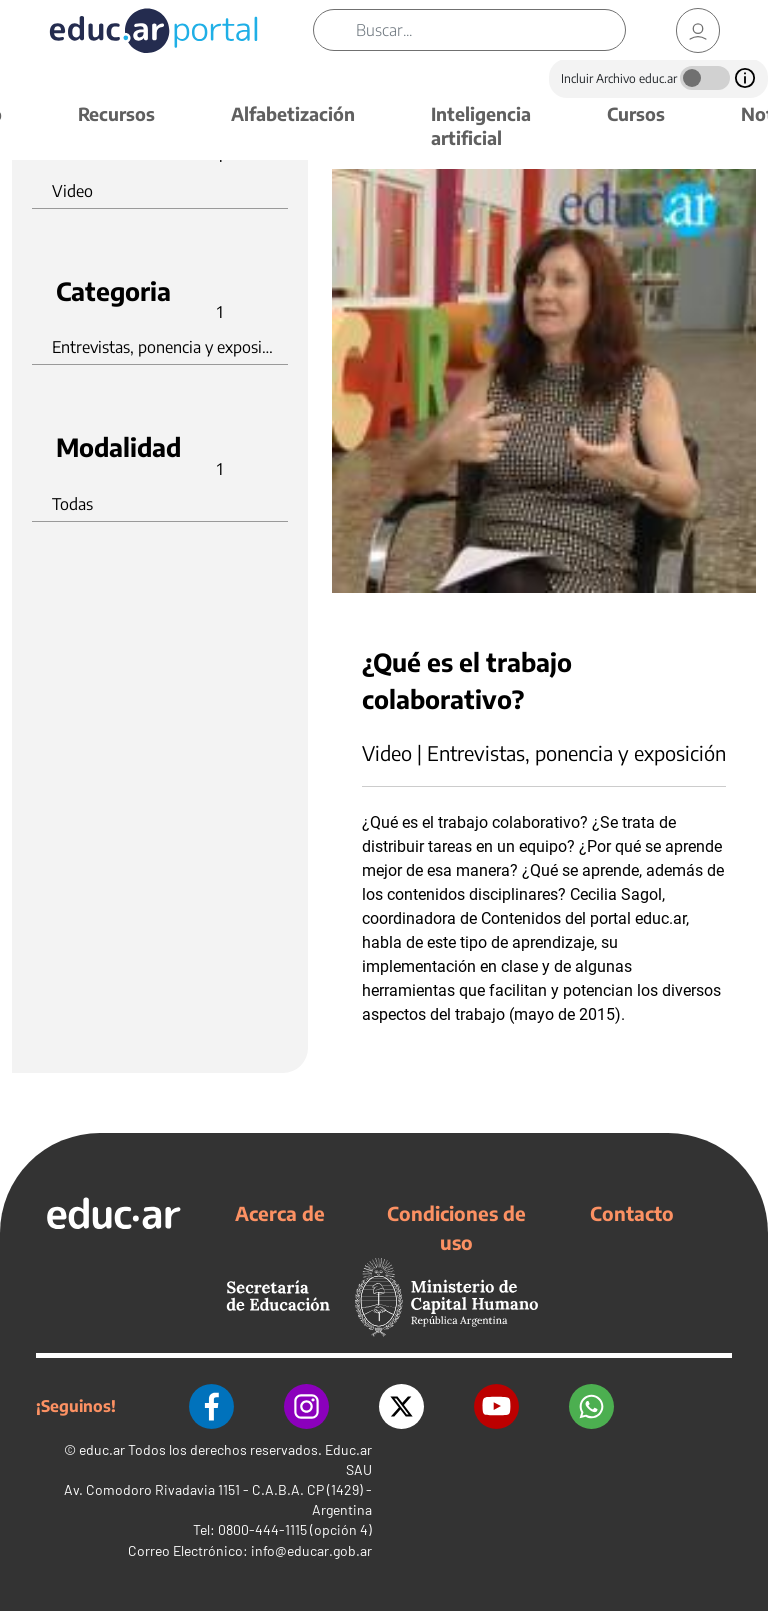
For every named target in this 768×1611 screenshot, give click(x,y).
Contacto (632, 1213)
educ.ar (102, 1449)
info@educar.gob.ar (311, 1550)
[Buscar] (490, 30)
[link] (698, 30)
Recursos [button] (116, 113)
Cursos (636, 113)
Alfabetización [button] (293, 113)
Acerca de (280, 1213)
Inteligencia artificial (481, 125)
